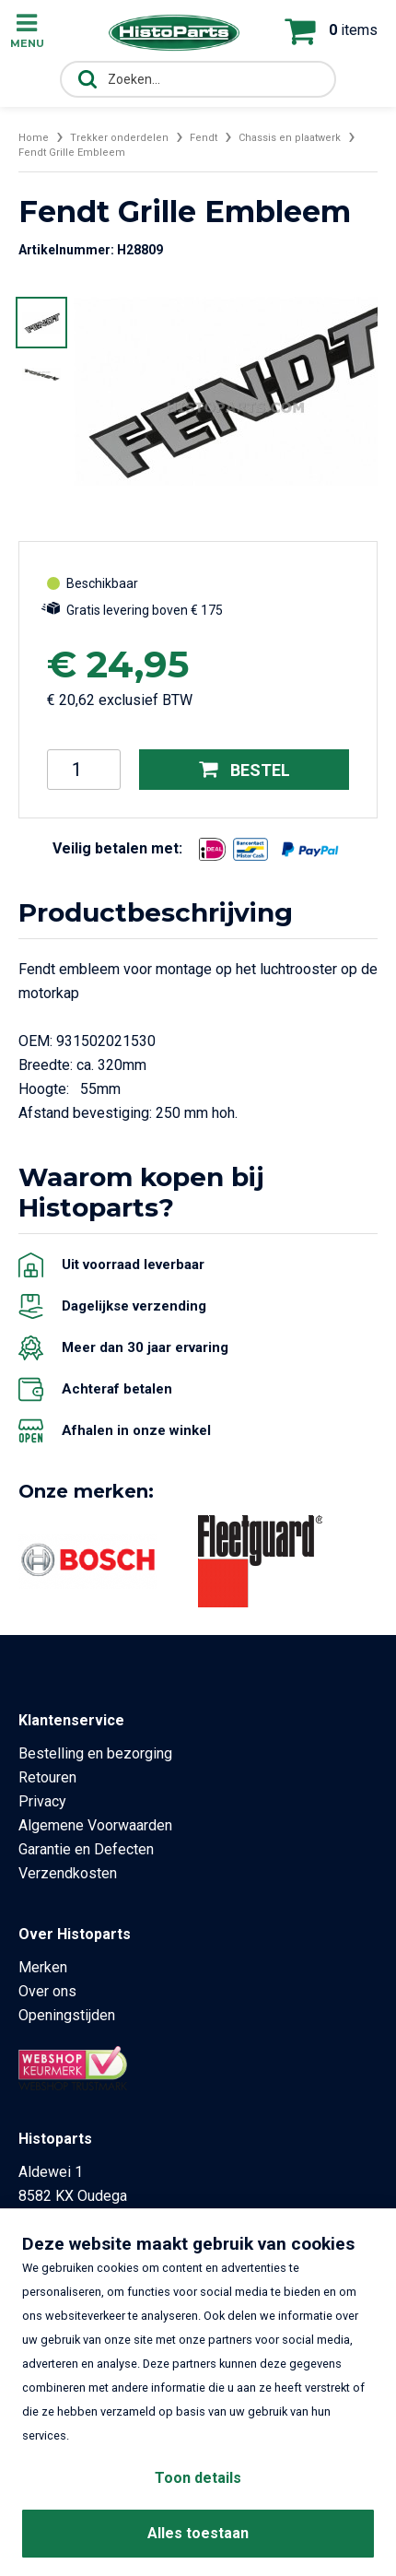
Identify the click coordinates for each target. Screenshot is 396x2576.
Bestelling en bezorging (95, 1753)
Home (33, 138)
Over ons (47, 1991)
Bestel (244, 769)
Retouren (47, 1777)
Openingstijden (66, 2015)
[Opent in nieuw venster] (212, 849)
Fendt (203, 138)
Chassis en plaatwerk (290, 138)
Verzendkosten (67, 1873)
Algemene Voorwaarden (95, 1825)
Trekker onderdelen (119, 138)
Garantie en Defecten (86, 1849)
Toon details (198, 2478)
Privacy (42, 1801)
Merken (42, 1967)
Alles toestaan (198, 2533)
